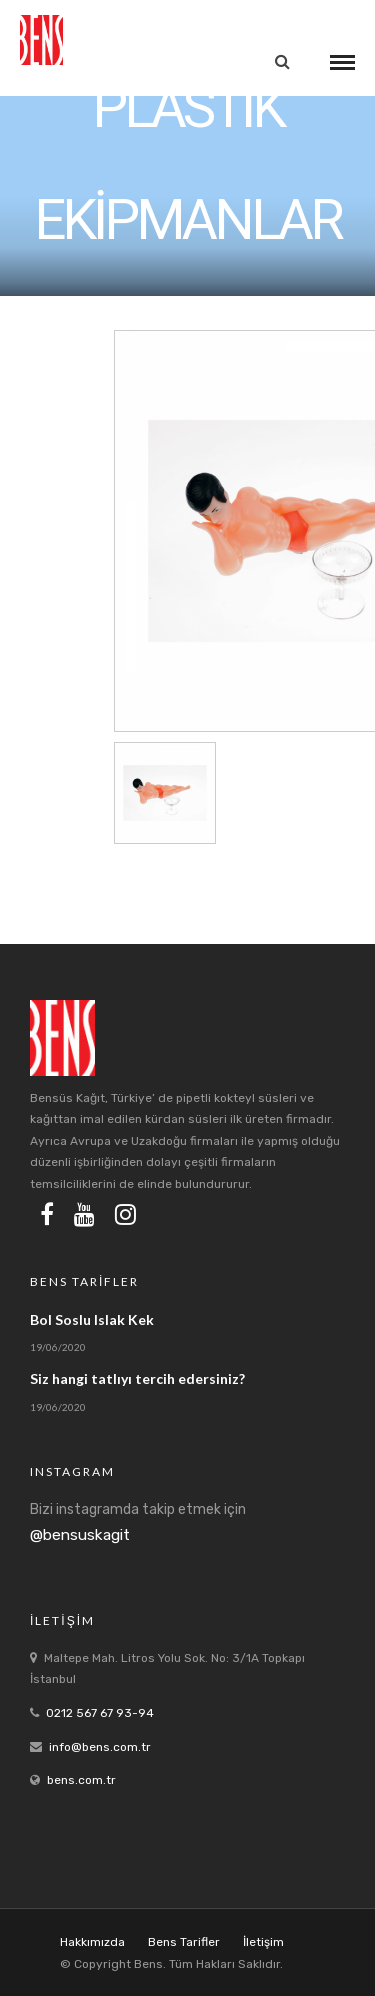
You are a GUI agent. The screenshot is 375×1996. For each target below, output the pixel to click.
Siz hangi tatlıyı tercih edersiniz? (137, 1378)
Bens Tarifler (184, 1942)
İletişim (263, 1942)
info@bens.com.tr (100, 1747)
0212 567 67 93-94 (100, 1713)
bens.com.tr (81, 1780)
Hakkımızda (92, 1942)
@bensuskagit (80, 1535)
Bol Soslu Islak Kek (92, 1319)
